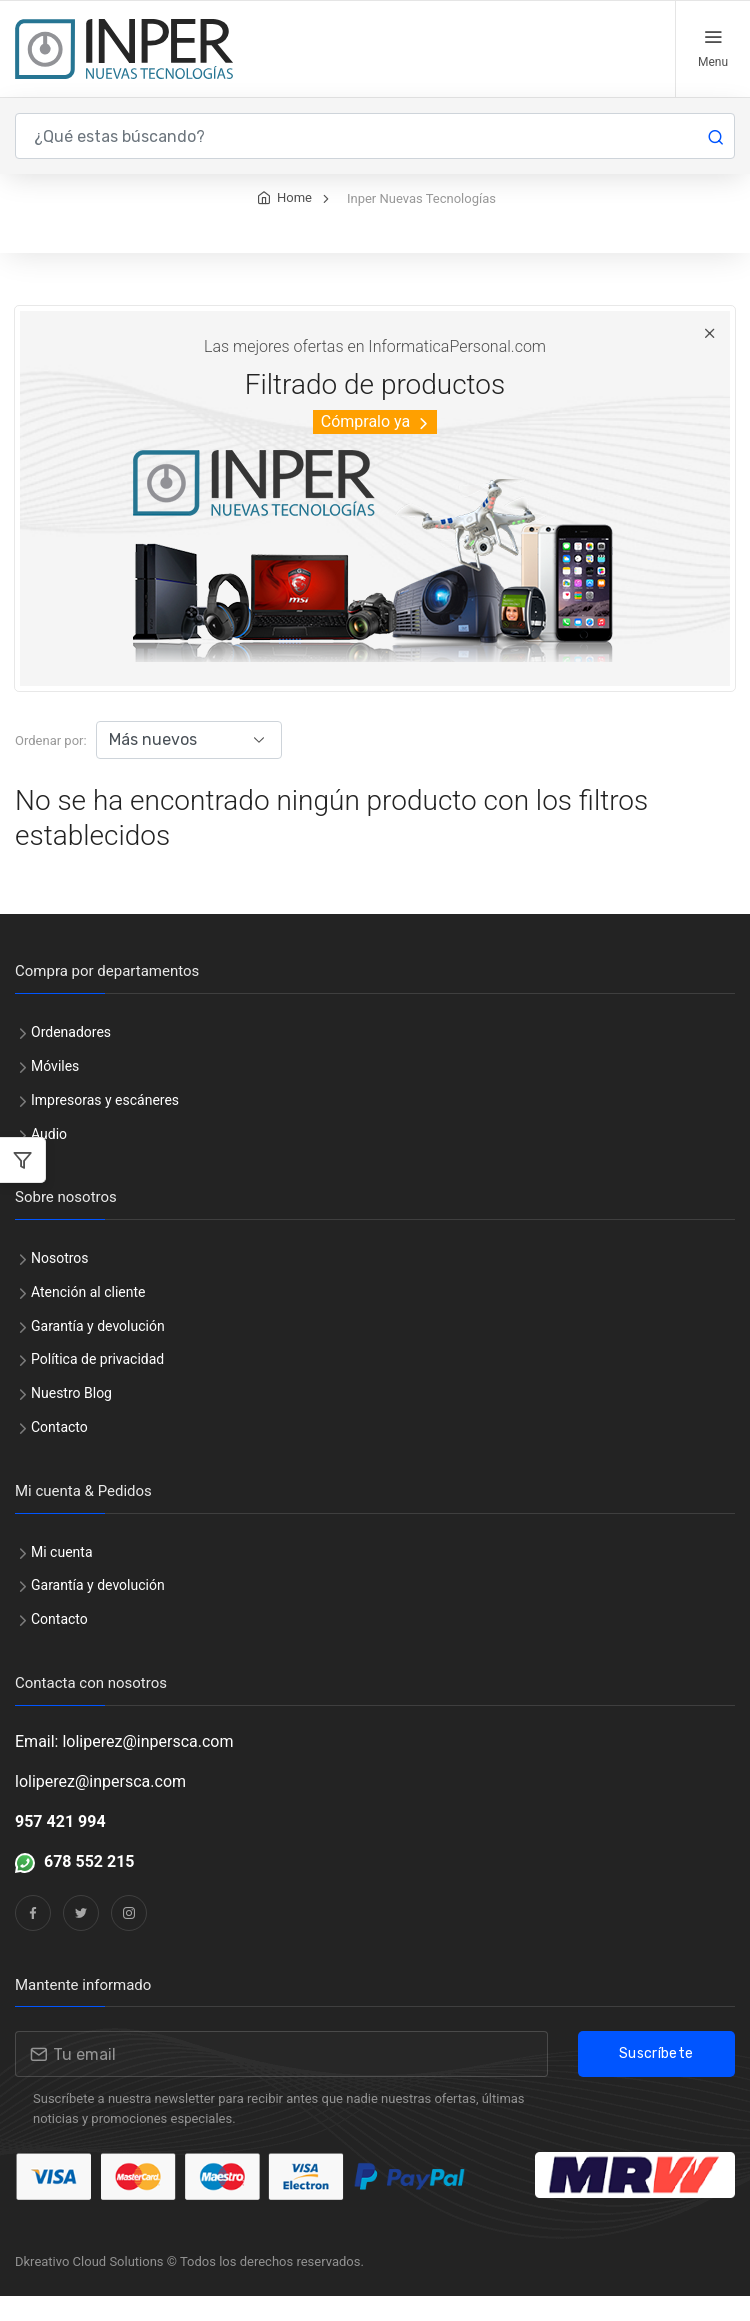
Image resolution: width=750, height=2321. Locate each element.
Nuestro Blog (71, 1418)
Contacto (59, 1452)
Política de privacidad (97, 1384)
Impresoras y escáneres (105, 1125)
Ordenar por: (51, 765)
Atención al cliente (88, 1317)
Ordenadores (71, 1057)
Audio (49, 1159)
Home (294, 222)
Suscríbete (656, 2078)
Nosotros (60, 1283)
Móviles (55, 1091)
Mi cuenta (62, 1577)
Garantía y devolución (98, 1351)
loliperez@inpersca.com (100, 1806)
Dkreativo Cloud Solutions (89, 2286)
